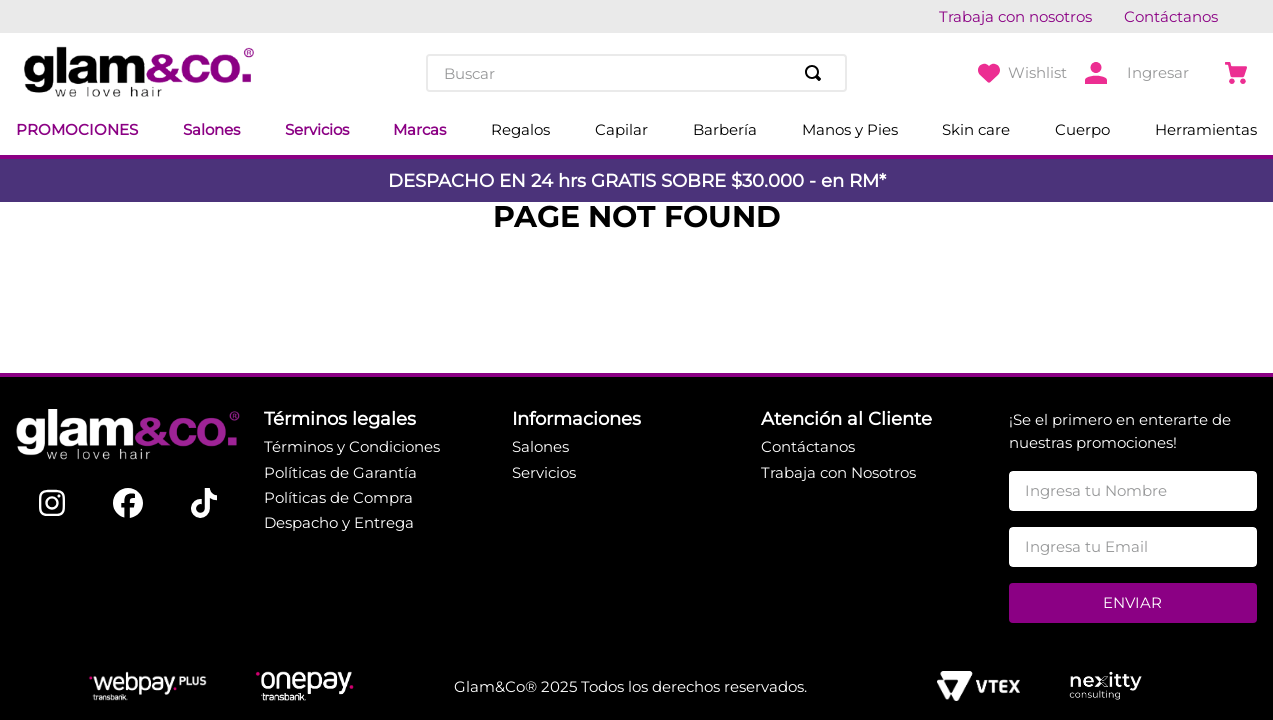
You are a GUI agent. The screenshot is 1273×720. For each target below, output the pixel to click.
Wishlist (1037, 72)
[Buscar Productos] (817, 73)
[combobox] (636, 73)
